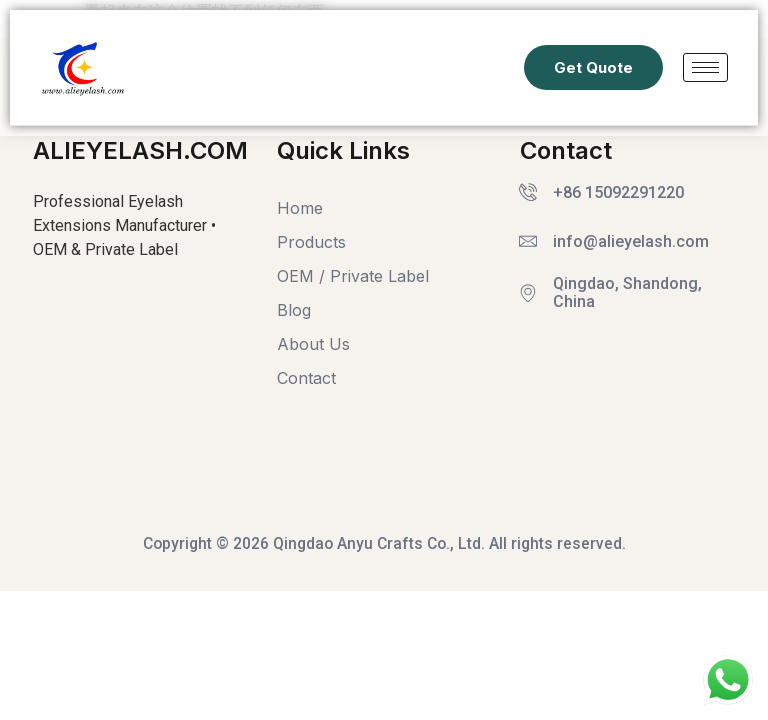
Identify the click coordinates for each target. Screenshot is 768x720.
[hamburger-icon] (705, 67)
